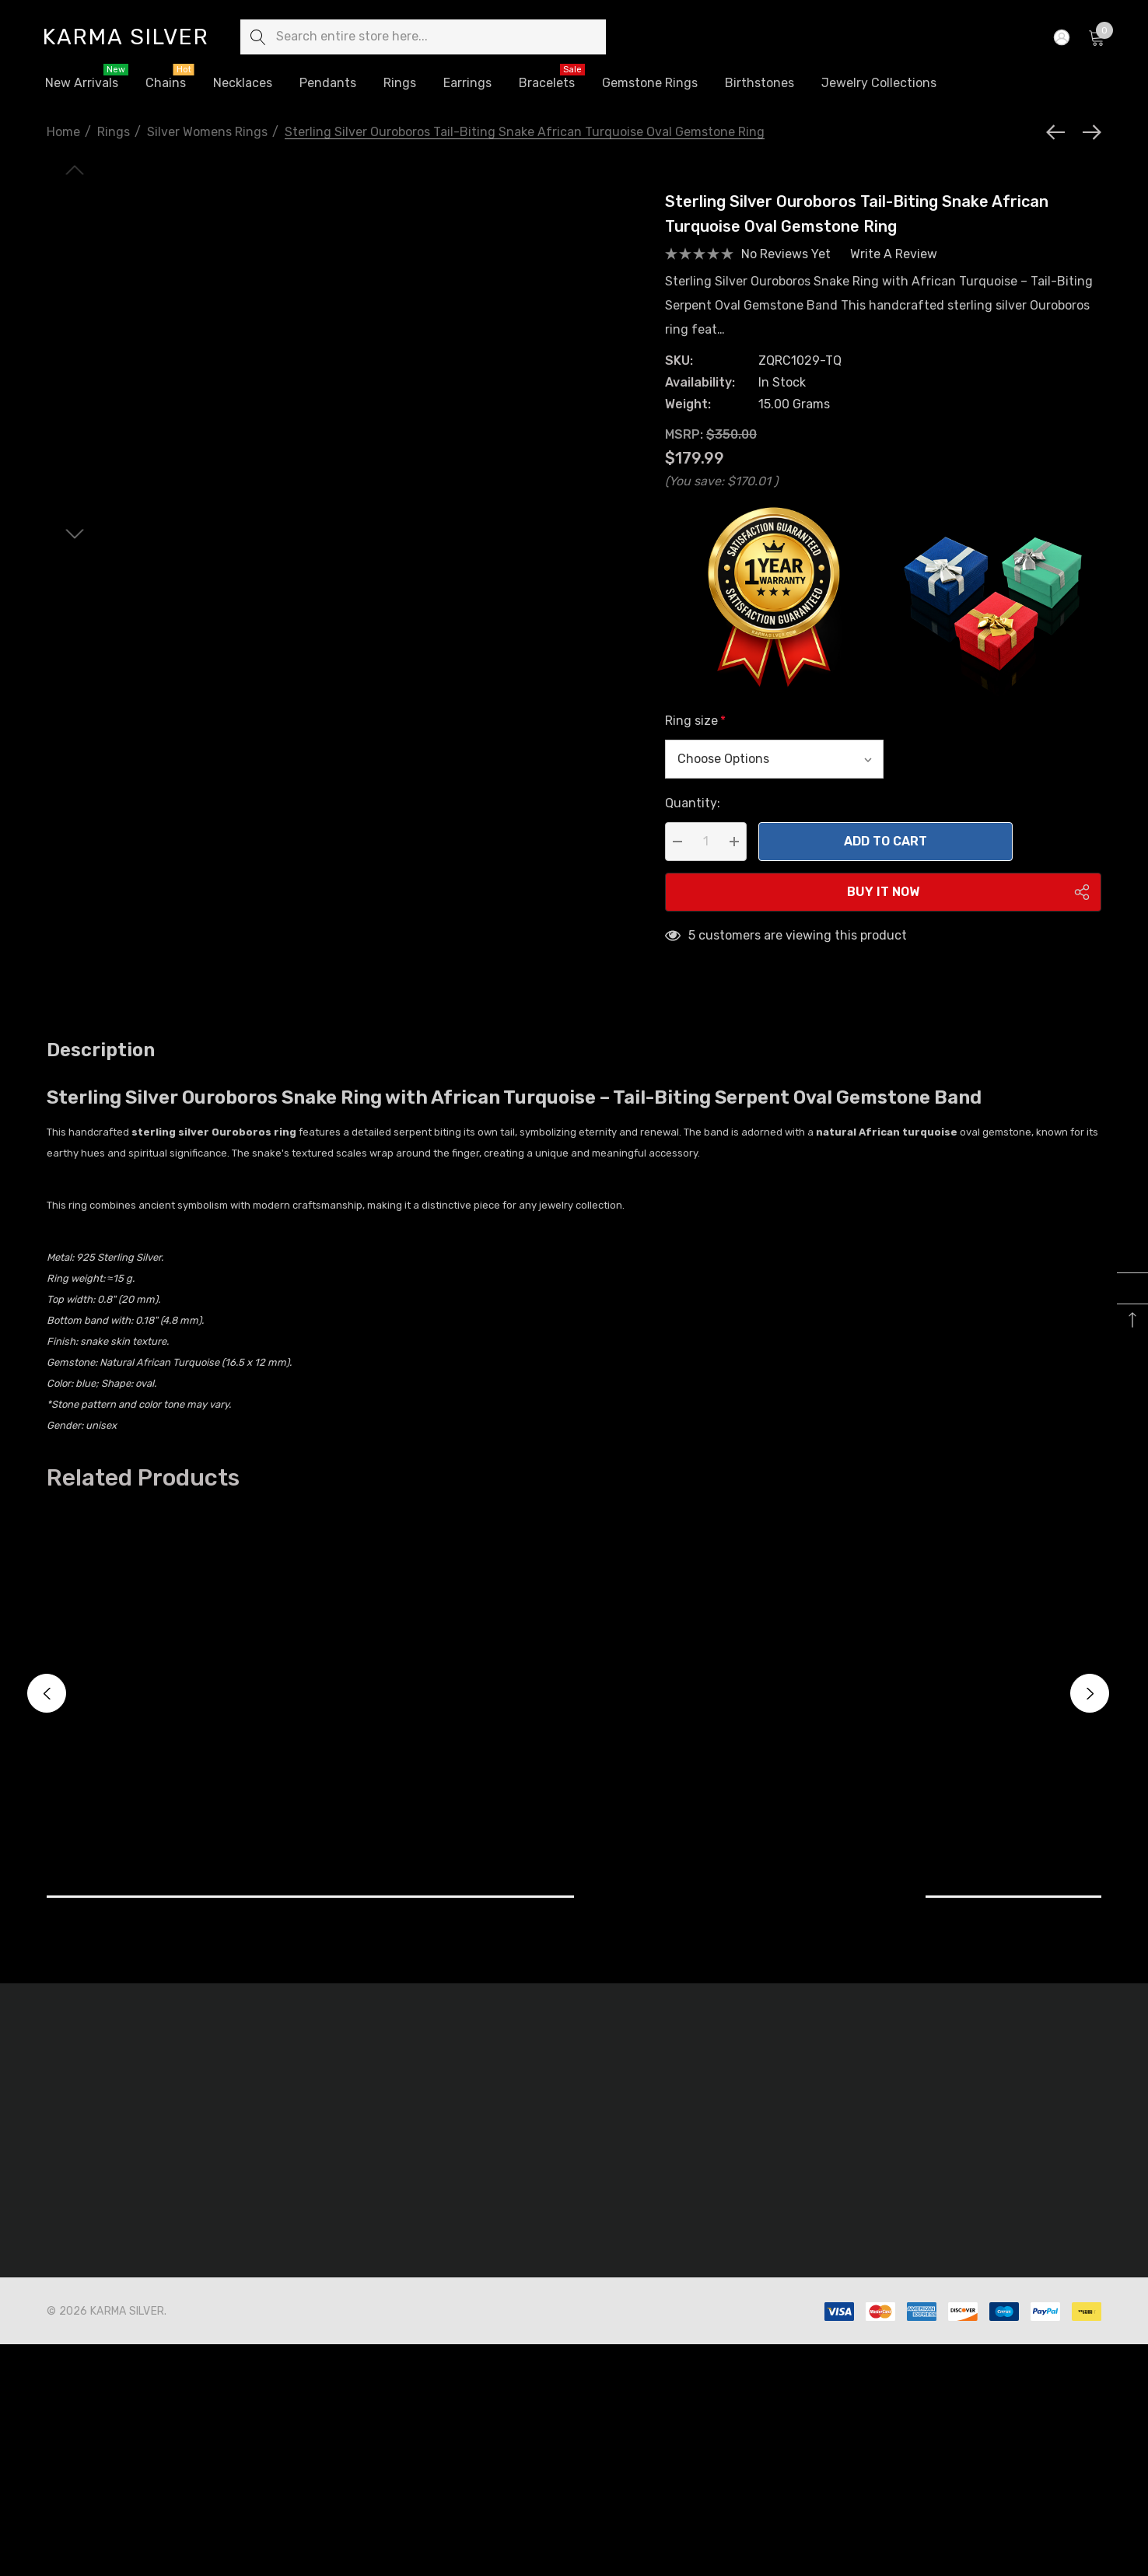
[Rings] (399, 84)
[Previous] (1059, 132)
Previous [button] (46, 1713)
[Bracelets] (546, 83)
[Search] (257, 36)
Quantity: (692, 823)
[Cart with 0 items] (1095, 37)
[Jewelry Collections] (878, 84)
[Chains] (165, 84)
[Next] (1088, 132)
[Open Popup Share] (1081, 912)
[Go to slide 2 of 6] (75, 584)
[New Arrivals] (81, 83)
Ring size (695, 741)
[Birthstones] (759, 83)
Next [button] (1089, 1713)
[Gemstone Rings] (650, 84)
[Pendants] (327, 83)
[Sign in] (1060, 37)
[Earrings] (467, 83)
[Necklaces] (242, 84)
